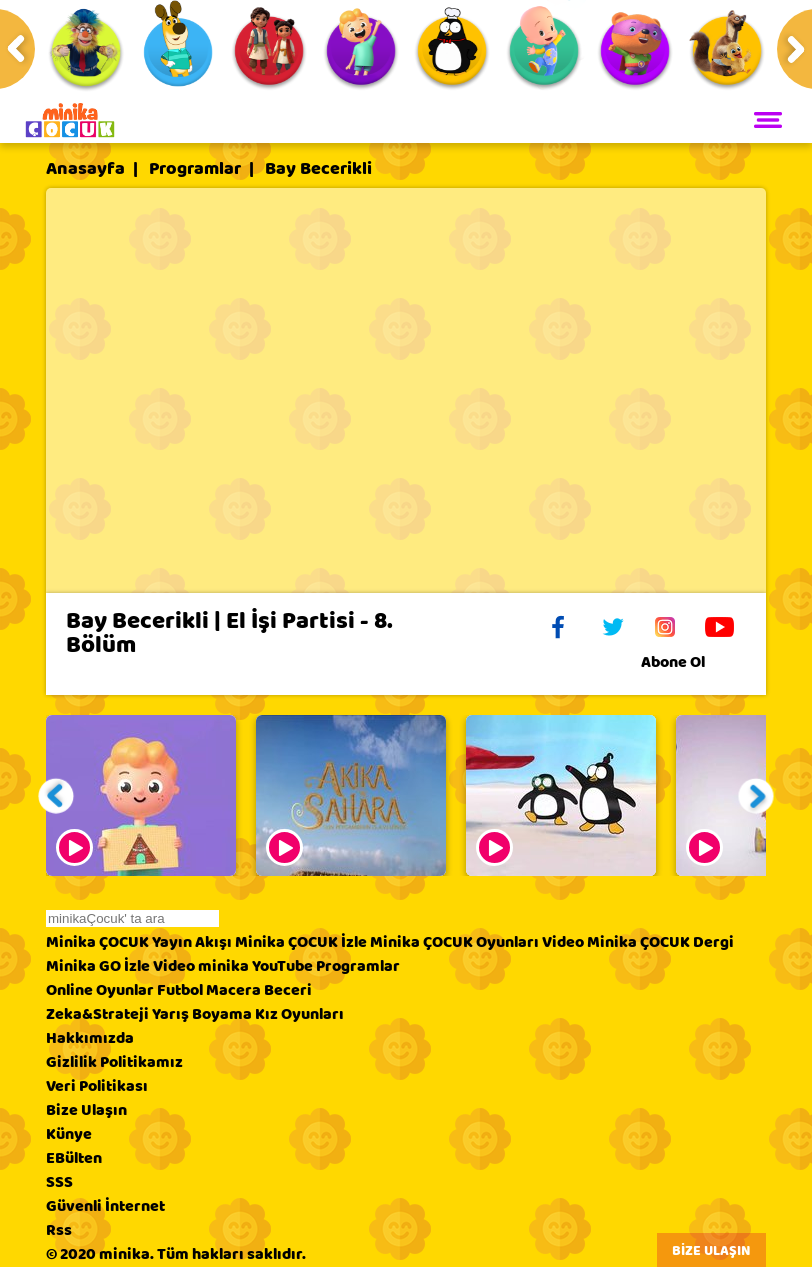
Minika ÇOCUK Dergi (660, 942)
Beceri (288, 990)
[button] (56, 795)
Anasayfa (85, 169)
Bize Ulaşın (86, 1110)
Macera (233, 990)
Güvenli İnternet (105, 1206)
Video (563, 942)
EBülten (74, 1158)
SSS (59, 1182)
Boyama (222, 1014)
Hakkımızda (90, 1038)
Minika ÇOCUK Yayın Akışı (139, 942)
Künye (69, 1134)
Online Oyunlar (100, 990)
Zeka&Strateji (97, 1014)
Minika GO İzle (98, 966)
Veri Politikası (97, 1086)
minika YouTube (255, 966)
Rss (59, 1230)
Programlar (195, 169)
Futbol (180, 990)
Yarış (170, 1014)
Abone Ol (688, 662)
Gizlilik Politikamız (114, 1062)
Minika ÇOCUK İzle (301, 942)
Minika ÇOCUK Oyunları (454, 942)
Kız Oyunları (299, 1014)
